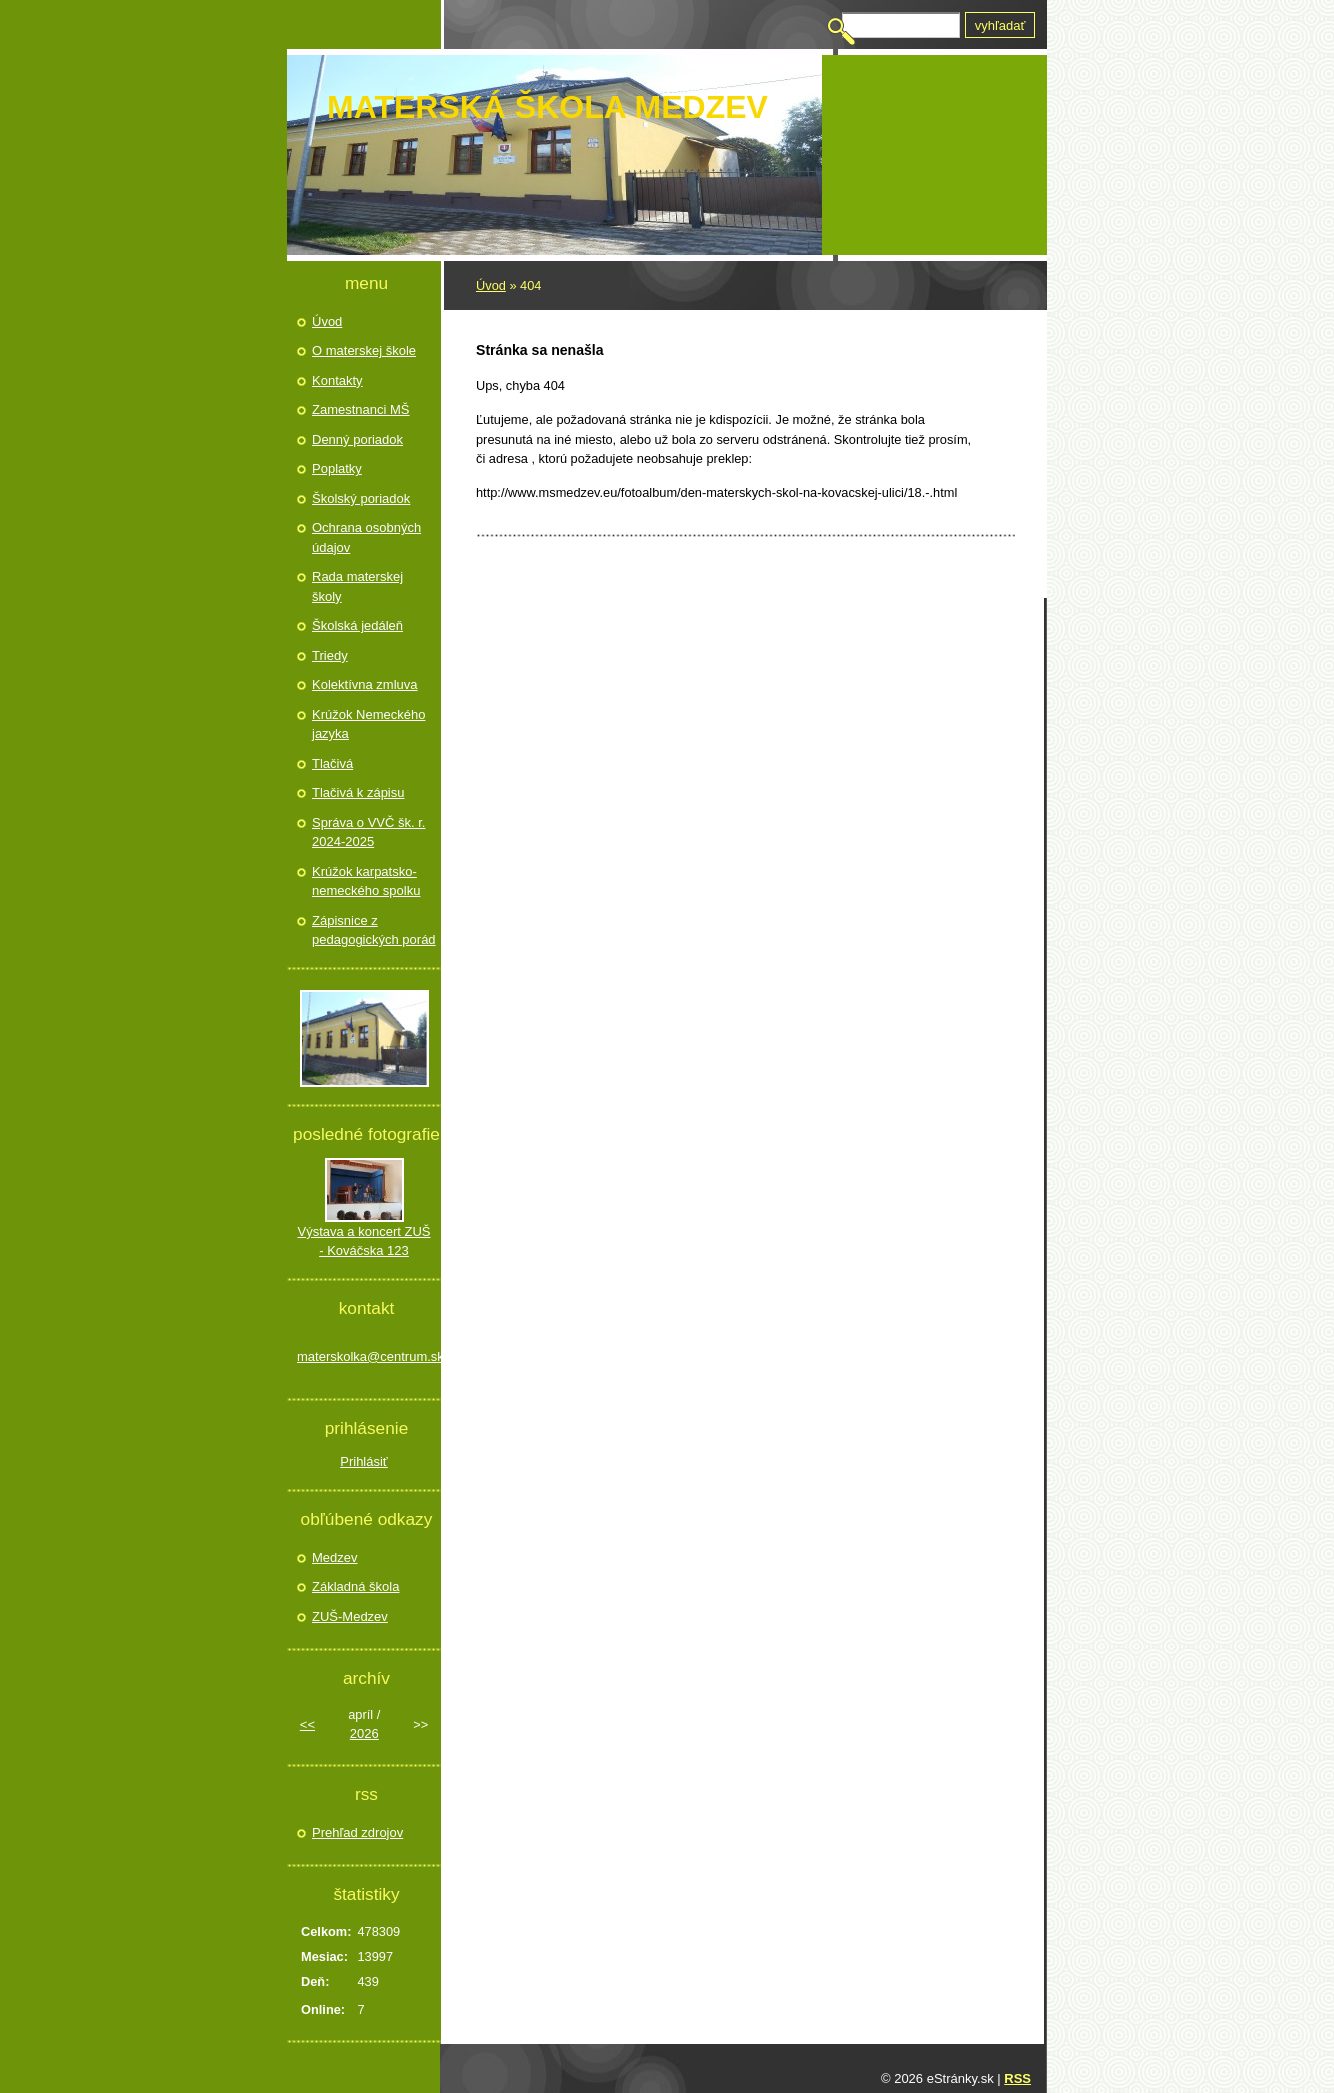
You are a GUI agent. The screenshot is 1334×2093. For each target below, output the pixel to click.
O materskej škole (364, 350)
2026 (364, 1733)
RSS (1017, 2078)
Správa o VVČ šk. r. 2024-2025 (368, 832)
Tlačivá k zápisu (358, 792)
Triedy (330, 655)
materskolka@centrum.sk (364, 1356)
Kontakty (337, 380)
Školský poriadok (361, 498)
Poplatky (337, 468)
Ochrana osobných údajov (366, 537)
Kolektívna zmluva (365, 684)
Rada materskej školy (357, 586)
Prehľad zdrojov (357, 1832)
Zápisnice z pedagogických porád (374, 930)
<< (307, 1724)
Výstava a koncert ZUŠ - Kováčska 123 (364, 1241)
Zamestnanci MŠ (361, 409)
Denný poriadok (357, 439)
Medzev (335, 1557)
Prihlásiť (364, 1461)
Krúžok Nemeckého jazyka (368, 724)
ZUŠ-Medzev (350, 1616)
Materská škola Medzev (547, 107)
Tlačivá (332, 763)
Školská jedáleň (357, 625)
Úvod (491, 285)
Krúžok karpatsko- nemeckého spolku (366, 881)
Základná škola (355, 1586)
